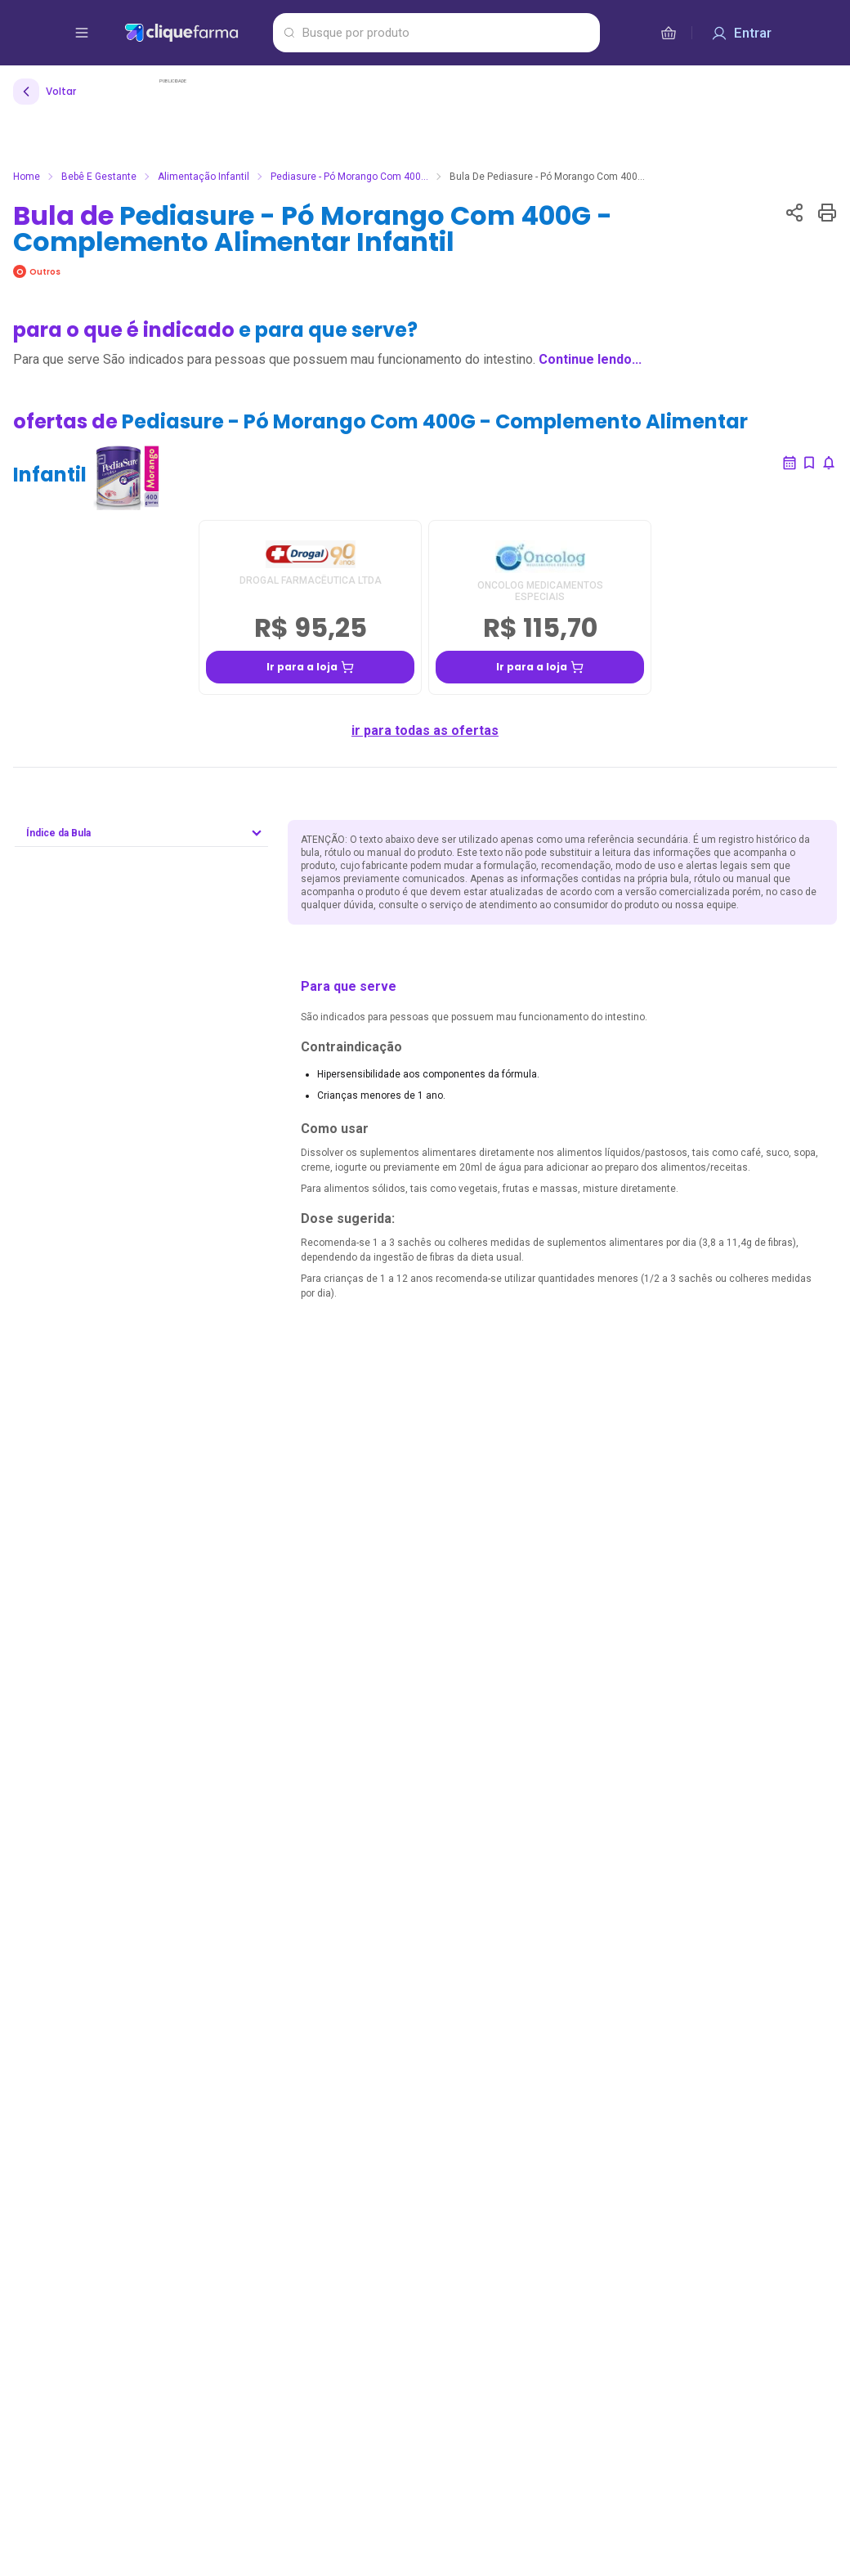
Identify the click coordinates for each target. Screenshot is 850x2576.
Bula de (312, 228)
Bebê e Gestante (98, 176)
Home (26, 176)
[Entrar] (741, 32)
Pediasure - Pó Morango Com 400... (349, 176)
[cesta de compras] (668, 32)
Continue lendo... (590, 359)
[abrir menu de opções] (81, 32)
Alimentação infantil (203, 176)
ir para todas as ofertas (425, 730)
